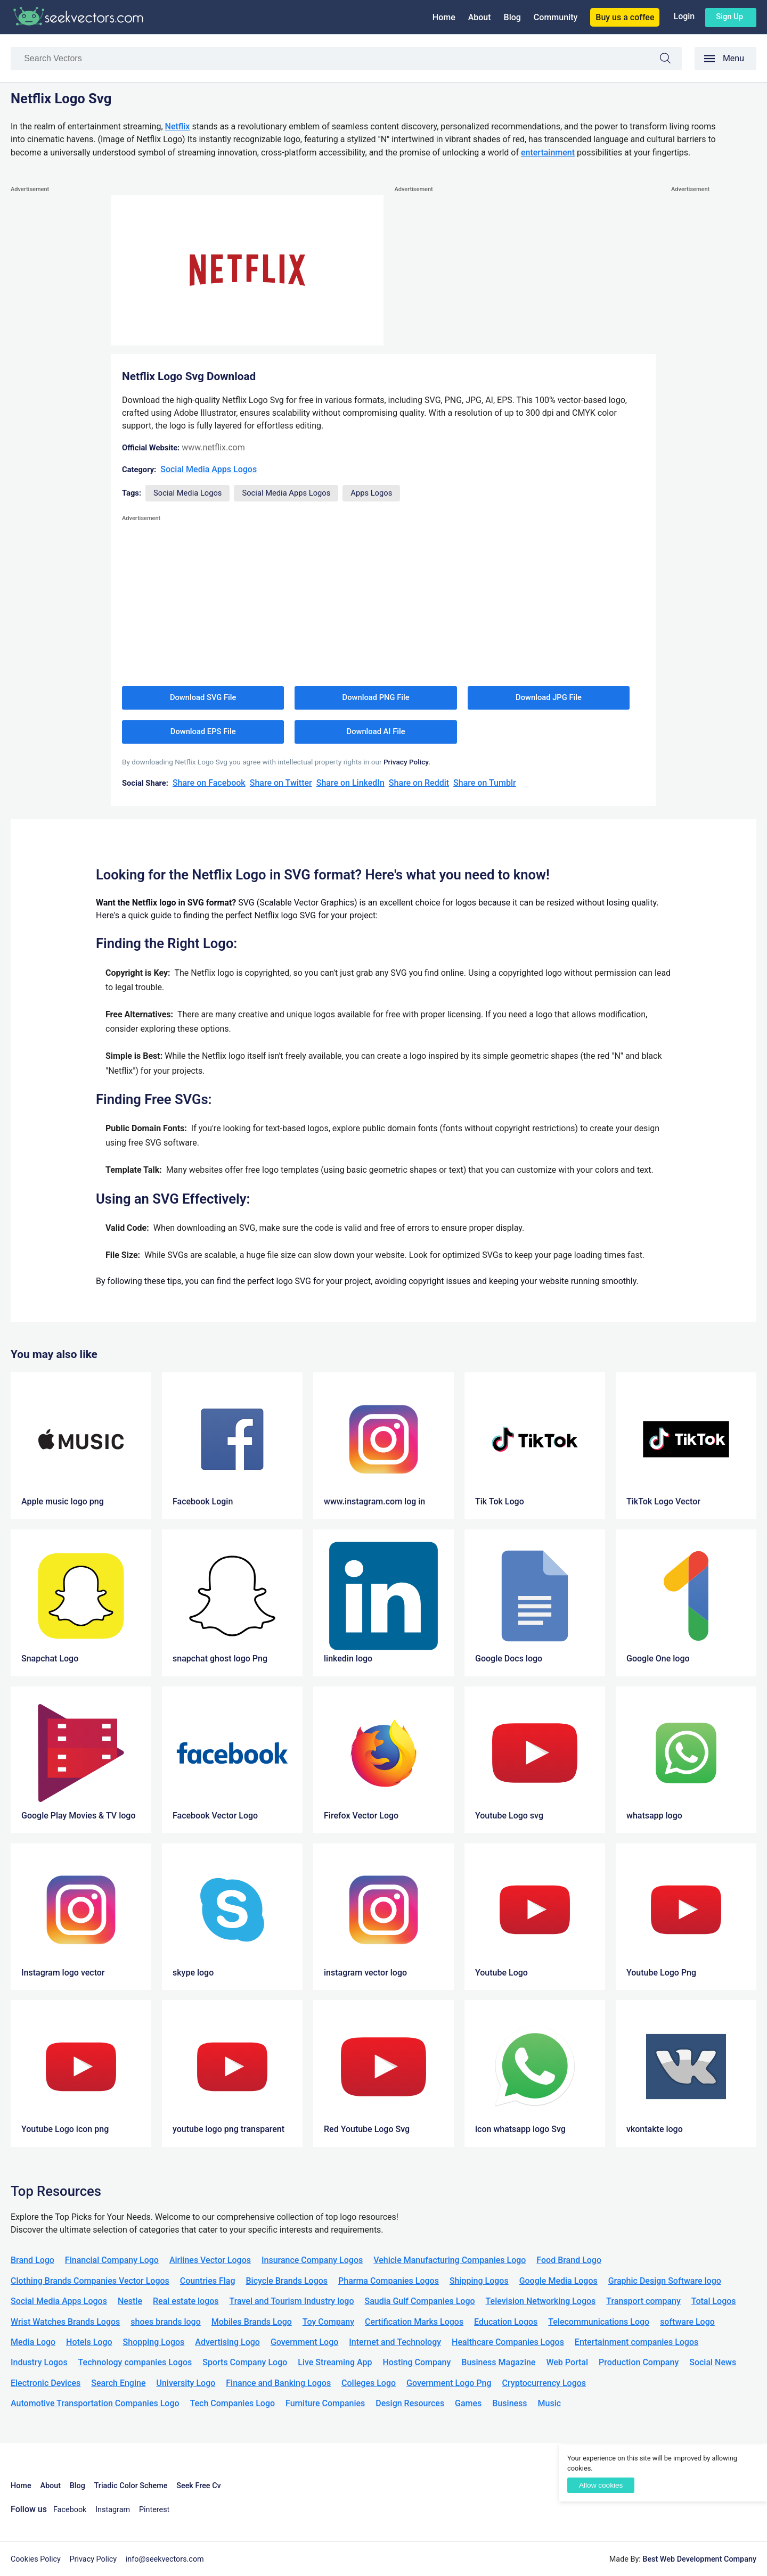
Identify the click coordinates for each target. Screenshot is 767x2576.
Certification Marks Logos (414, 2322)
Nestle (130, 2301)
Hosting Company (416, 2362)
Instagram (112, 2509)
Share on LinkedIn (350, 783)
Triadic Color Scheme (131, 2485)
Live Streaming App (335, 2362)
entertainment (548, 152)
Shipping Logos (479, 2281)
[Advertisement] (53, 355)
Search (670, 60)
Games (468, 2403)
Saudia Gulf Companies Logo (419, 2301)
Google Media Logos (558, 2281)
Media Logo (33, 2342)
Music (549, 2403)
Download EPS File (203, 731)
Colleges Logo (368, 2383)
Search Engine (118, 2383)
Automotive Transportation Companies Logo (95, 2403)
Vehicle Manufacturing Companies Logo (449, 2260)
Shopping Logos (154, 2342)
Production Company (639, 2362)
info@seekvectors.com (165, 2559)
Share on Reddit (419, 783)
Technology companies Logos (135, 2362)
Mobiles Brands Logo (251, 2322)
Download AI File (376, 731)
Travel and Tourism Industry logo (291, 2301)
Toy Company (328, 2322)
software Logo (687, 2322)
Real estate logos (186, 2301)
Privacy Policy (93, 2559)
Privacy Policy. (407, 762)
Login (684, 16)
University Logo (185, 2383)
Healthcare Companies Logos (508, 2342)
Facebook (70, 2509)
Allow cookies (601, 2485)
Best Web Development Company (699, 2559)
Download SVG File (203, 697)
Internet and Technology (395, 2342)
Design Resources (410, 2403)
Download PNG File (376, 697)
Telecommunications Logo (598, 2322)
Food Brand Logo (568, 2260)
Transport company (643, 2301)
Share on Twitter (281, 783)
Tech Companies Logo (232, 2403)
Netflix (177, 126)
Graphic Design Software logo (664, 2281)
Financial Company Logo (112, 2260)
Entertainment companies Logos (636, 2342)
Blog (512, 17)
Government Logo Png (449, 2383)
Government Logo (304, 2342)
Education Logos (505, 2322)
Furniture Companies (325, 2403)
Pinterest (154, 2509)
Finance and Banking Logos (278, 2383)
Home (444, 17)
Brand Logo (32, 2260)
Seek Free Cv (198, 2485)
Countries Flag (207, 2281)
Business (509, 2403)
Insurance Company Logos (312, 2260)
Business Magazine (498, 2362)
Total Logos (713, 2301)
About (479, 17)
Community (555, 17)
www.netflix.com (213, 447)
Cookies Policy (36, 2559)
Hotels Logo (89, 2342)
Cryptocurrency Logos (544, 2383)
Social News (712, 2362)
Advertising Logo (227, 2342)
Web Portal (567, 2362)
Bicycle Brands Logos (287, 2281)
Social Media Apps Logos (208, 469)
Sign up (729, 16)
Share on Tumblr (484, 783)
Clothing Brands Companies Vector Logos (90, 2281)
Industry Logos (39, 2362)
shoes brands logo (165, 2322)
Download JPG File (549, 697)
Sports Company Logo (244, 2362)
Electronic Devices (45, 2383)
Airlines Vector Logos (210, 2260)
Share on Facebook (209, 783)
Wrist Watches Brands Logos (65, 2322)
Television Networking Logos (541, 2301)
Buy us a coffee (624, 17)
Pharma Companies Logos (388, 2281)
